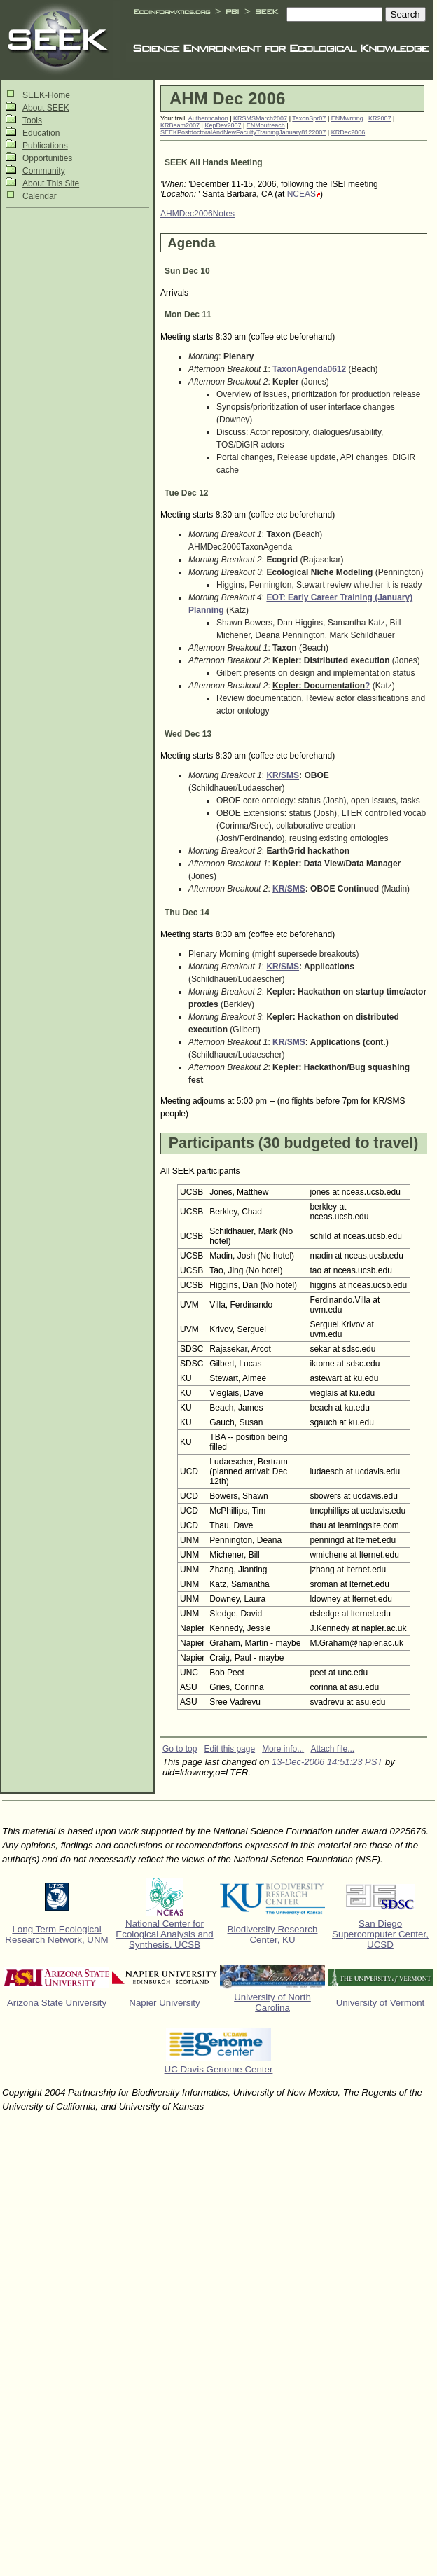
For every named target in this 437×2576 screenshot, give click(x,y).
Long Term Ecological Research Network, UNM (56, 1934)
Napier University (164, 2002)
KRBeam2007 (180, 125)
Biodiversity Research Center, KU (273, 1934)
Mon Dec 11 (188, 314)
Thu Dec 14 (187, 912)
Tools (32, 120)
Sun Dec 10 (187, 271)
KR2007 (379, 118)
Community (43, 171)
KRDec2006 (348, 132)
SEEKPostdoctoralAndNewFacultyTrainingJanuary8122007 (243, 132)
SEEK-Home (46, 95)
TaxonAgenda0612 (309, 369)
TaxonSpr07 (309, 118)
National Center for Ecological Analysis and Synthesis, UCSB (164, 1934)
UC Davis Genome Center (219, 2069)
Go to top (179, 1749)
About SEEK (45, 108)
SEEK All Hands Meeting (214, 162)
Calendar (39, 196)
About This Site (50, 183)
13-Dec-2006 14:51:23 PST (327, 1762)
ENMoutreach (266, 125)
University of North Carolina (272, 2002)
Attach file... (333, 1749)
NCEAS (301, 194)
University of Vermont (380, 2002)
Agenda (191, 242)
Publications (45, 146)
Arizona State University (56, 2002)
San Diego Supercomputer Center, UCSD (380, 1934)
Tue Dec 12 (186, 493)
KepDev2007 (222, 125)
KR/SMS (282, 775)
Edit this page (229, 1749)
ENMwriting (347, 118)
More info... (283, 1749)
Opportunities (47, 158)
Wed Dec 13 (188, 734)
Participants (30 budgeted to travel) (294, 1143)
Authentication (208, 118)
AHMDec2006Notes (197, 214)
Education (41, 133)
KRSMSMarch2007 (260, 118)
